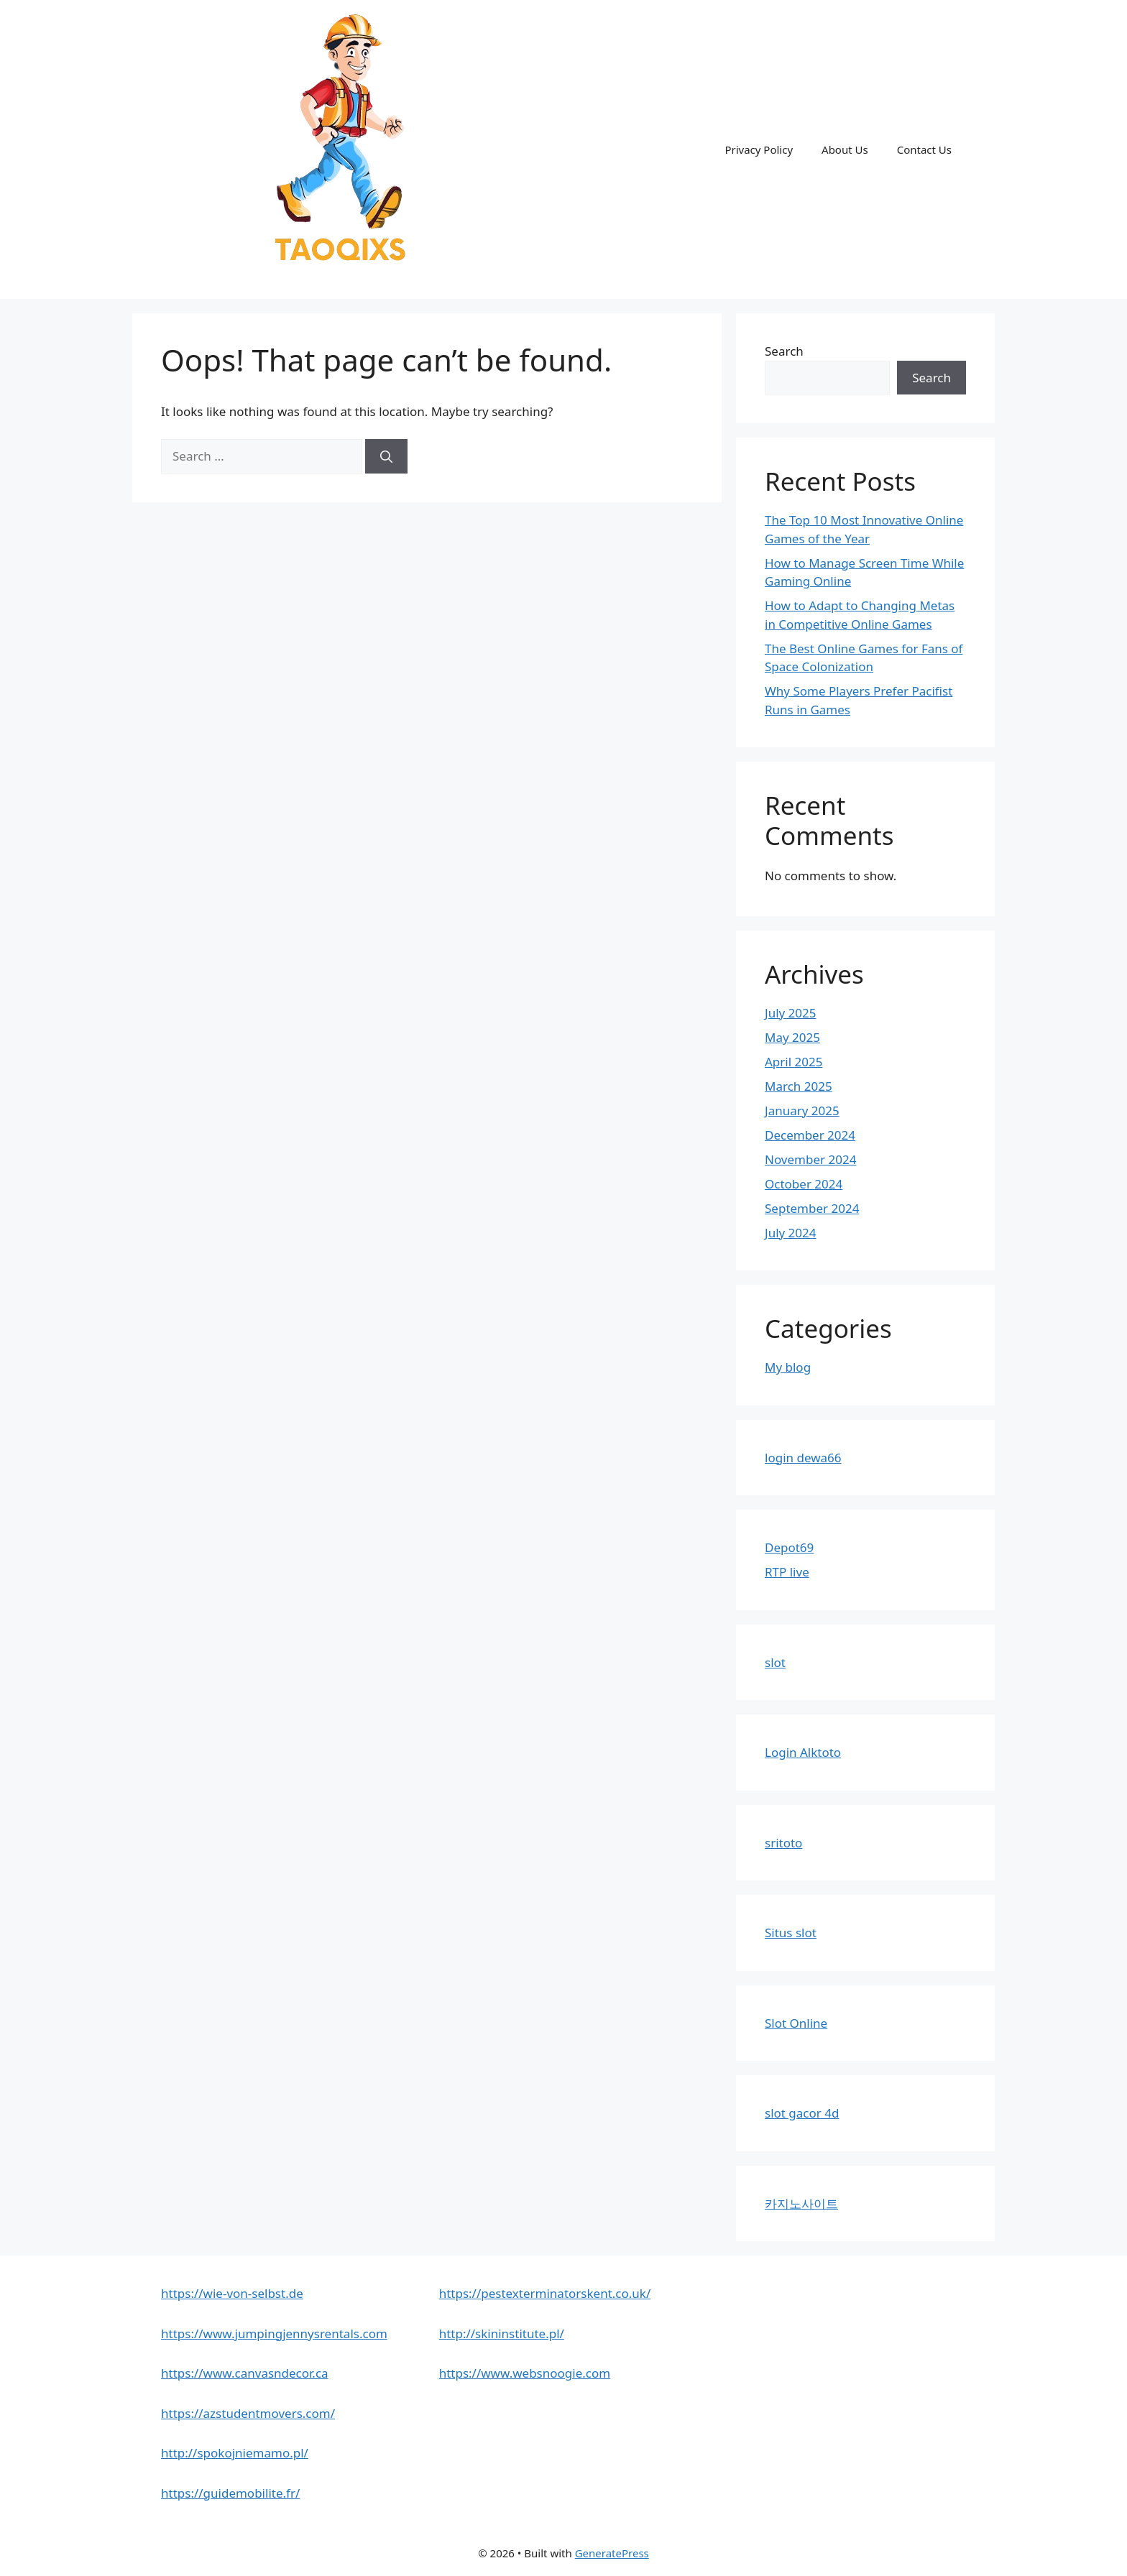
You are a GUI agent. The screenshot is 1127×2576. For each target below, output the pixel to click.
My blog (788, 1367)
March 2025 (798, 1086)
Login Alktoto (803, 1752)
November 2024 (810, 1159)
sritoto (783, 1842)
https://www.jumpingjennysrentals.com (274, 2333)
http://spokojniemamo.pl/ (234, 2453)
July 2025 (790, 1013)
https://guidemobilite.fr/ (230, 2493)
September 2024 (812, 1208)
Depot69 (789, 1547)
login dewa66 (803, 1457)
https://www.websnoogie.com (525, 2373)
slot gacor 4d (802, 2113)
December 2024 (810, 1135)
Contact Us (924, 149)
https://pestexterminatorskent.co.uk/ (545, 2293)
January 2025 (802, 1110)
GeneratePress (612, 2553)
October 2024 (803, 1184)
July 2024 (790, 1232)
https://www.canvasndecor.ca (244, 2373)
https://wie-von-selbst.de (232, 2293)
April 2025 (793, 1061)
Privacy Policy (758, 149)
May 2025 (792, 1037)
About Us (845, 149)
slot (775, 1662)
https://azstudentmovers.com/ (248, 2413)
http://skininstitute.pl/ (501, 2333)
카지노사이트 (801, 2203)
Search (784, 351)
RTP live (787, 1572)
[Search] (386, 456)
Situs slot (790, 1932)
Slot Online (796, 2023)
